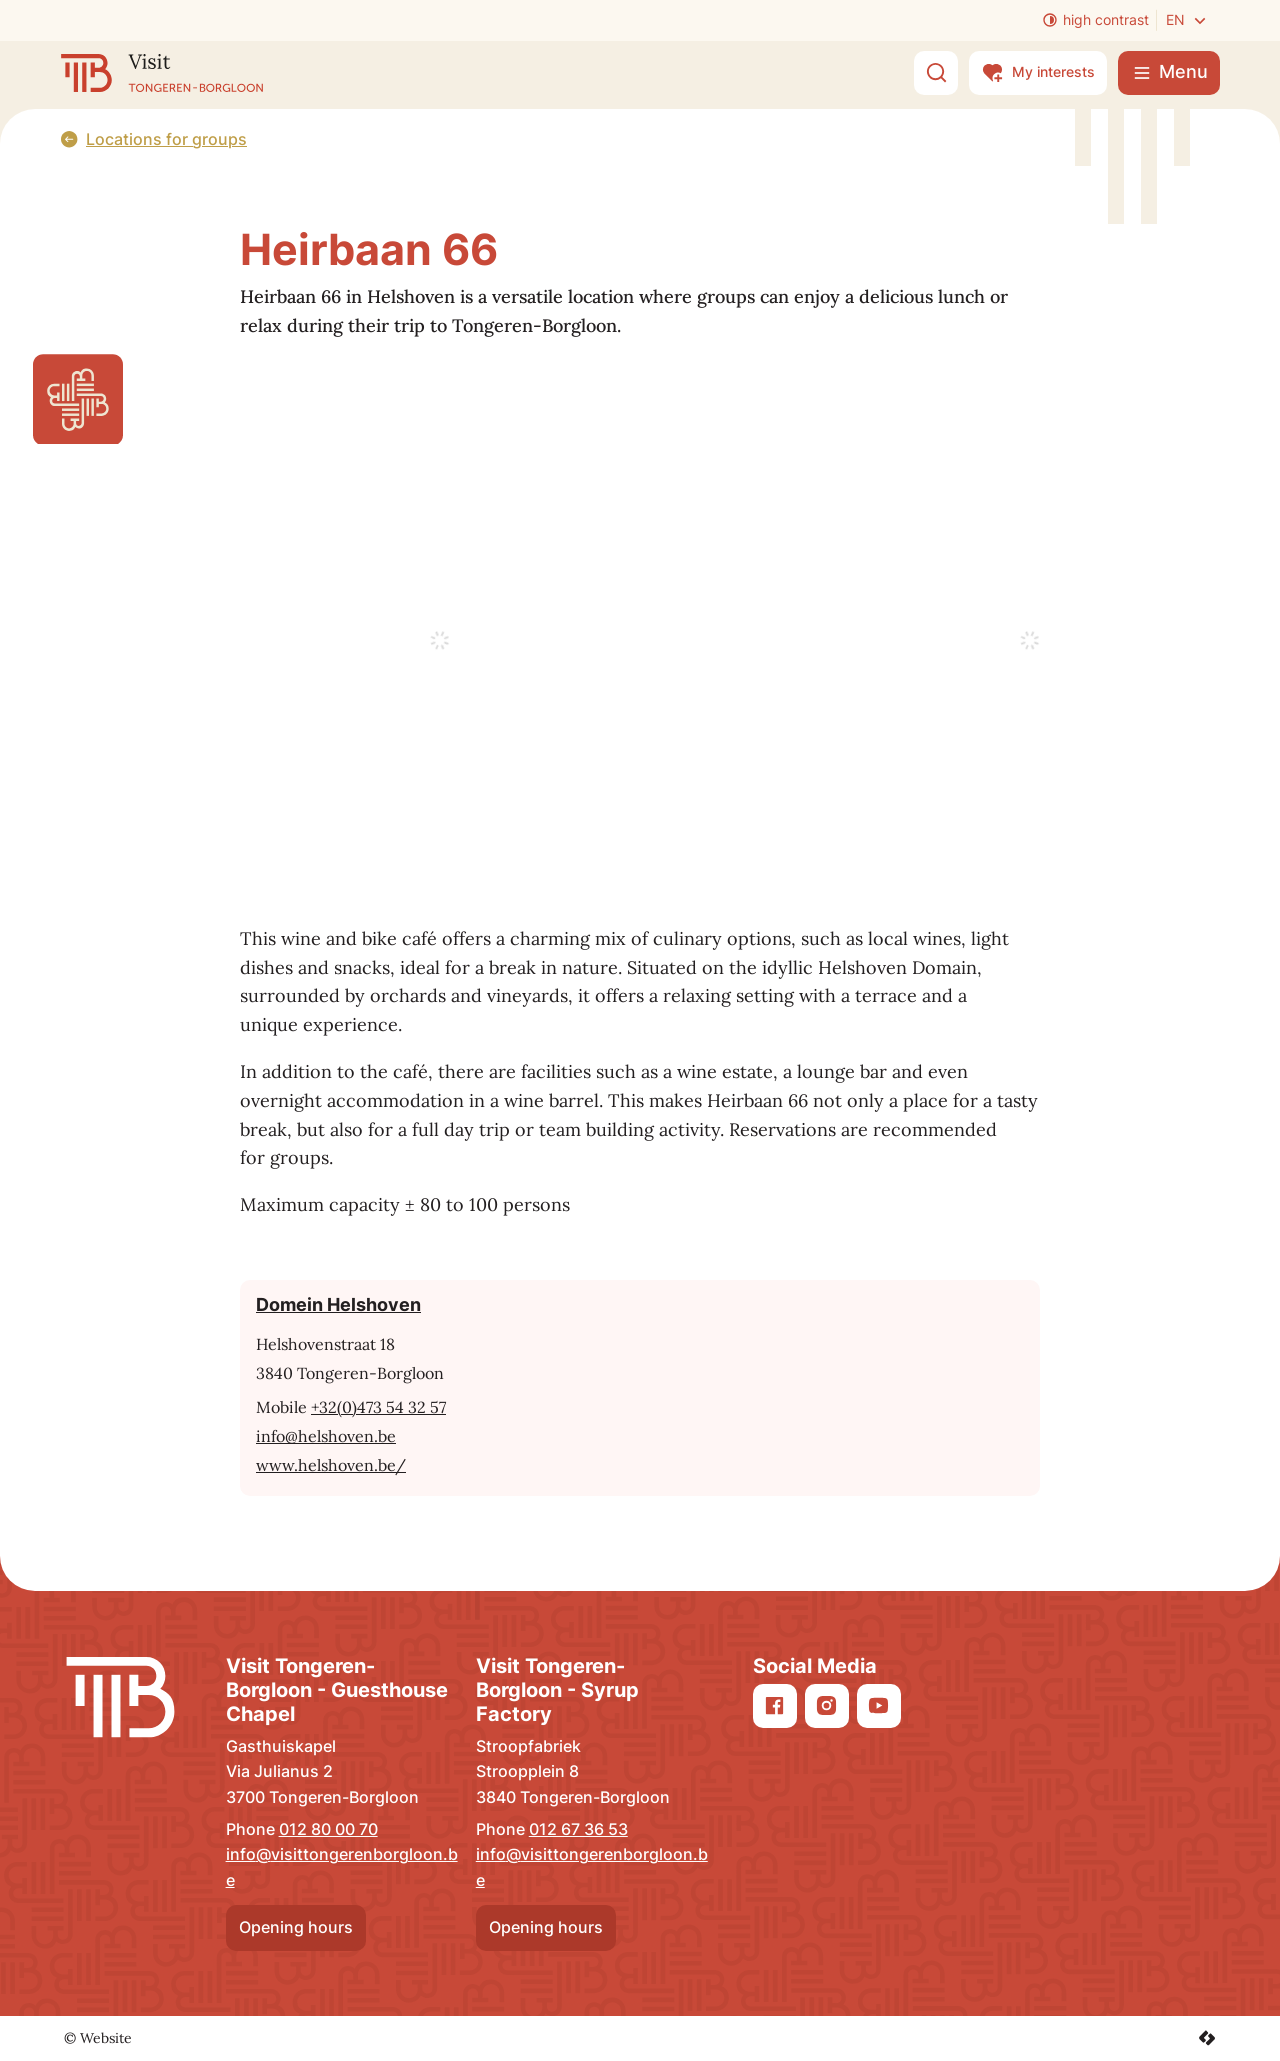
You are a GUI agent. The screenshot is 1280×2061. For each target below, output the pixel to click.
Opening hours (296, 1927)
